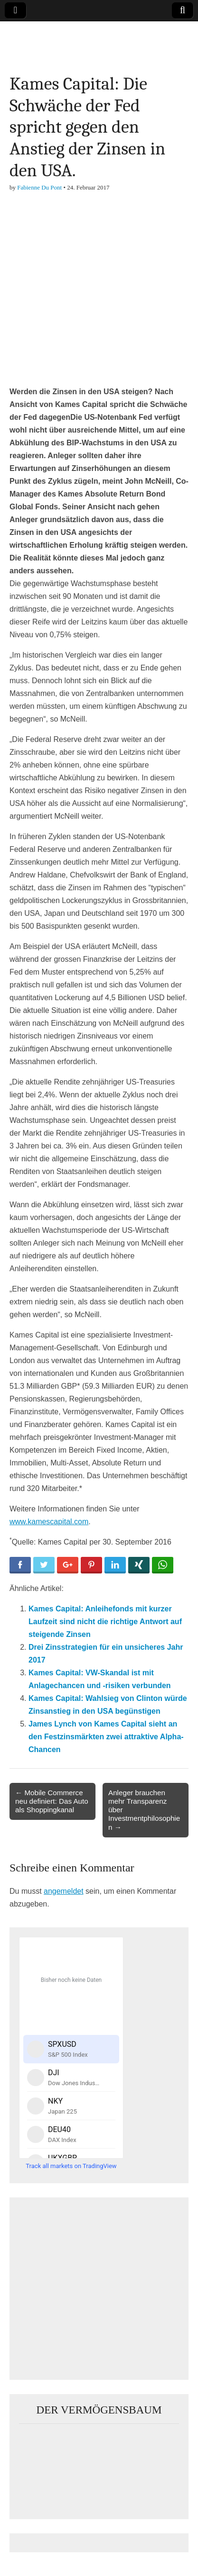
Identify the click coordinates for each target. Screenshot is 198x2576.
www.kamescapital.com (48, 1522)
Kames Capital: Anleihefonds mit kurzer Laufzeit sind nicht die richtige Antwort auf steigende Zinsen (105, 1621)
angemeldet (64, 1891)
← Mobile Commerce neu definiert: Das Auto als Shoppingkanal (51, 1801)
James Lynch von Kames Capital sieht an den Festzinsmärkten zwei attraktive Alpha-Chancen (106, 1736)
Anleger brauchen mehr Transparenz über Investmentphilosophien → (144, 1810)
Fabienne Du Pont (39, 187)
